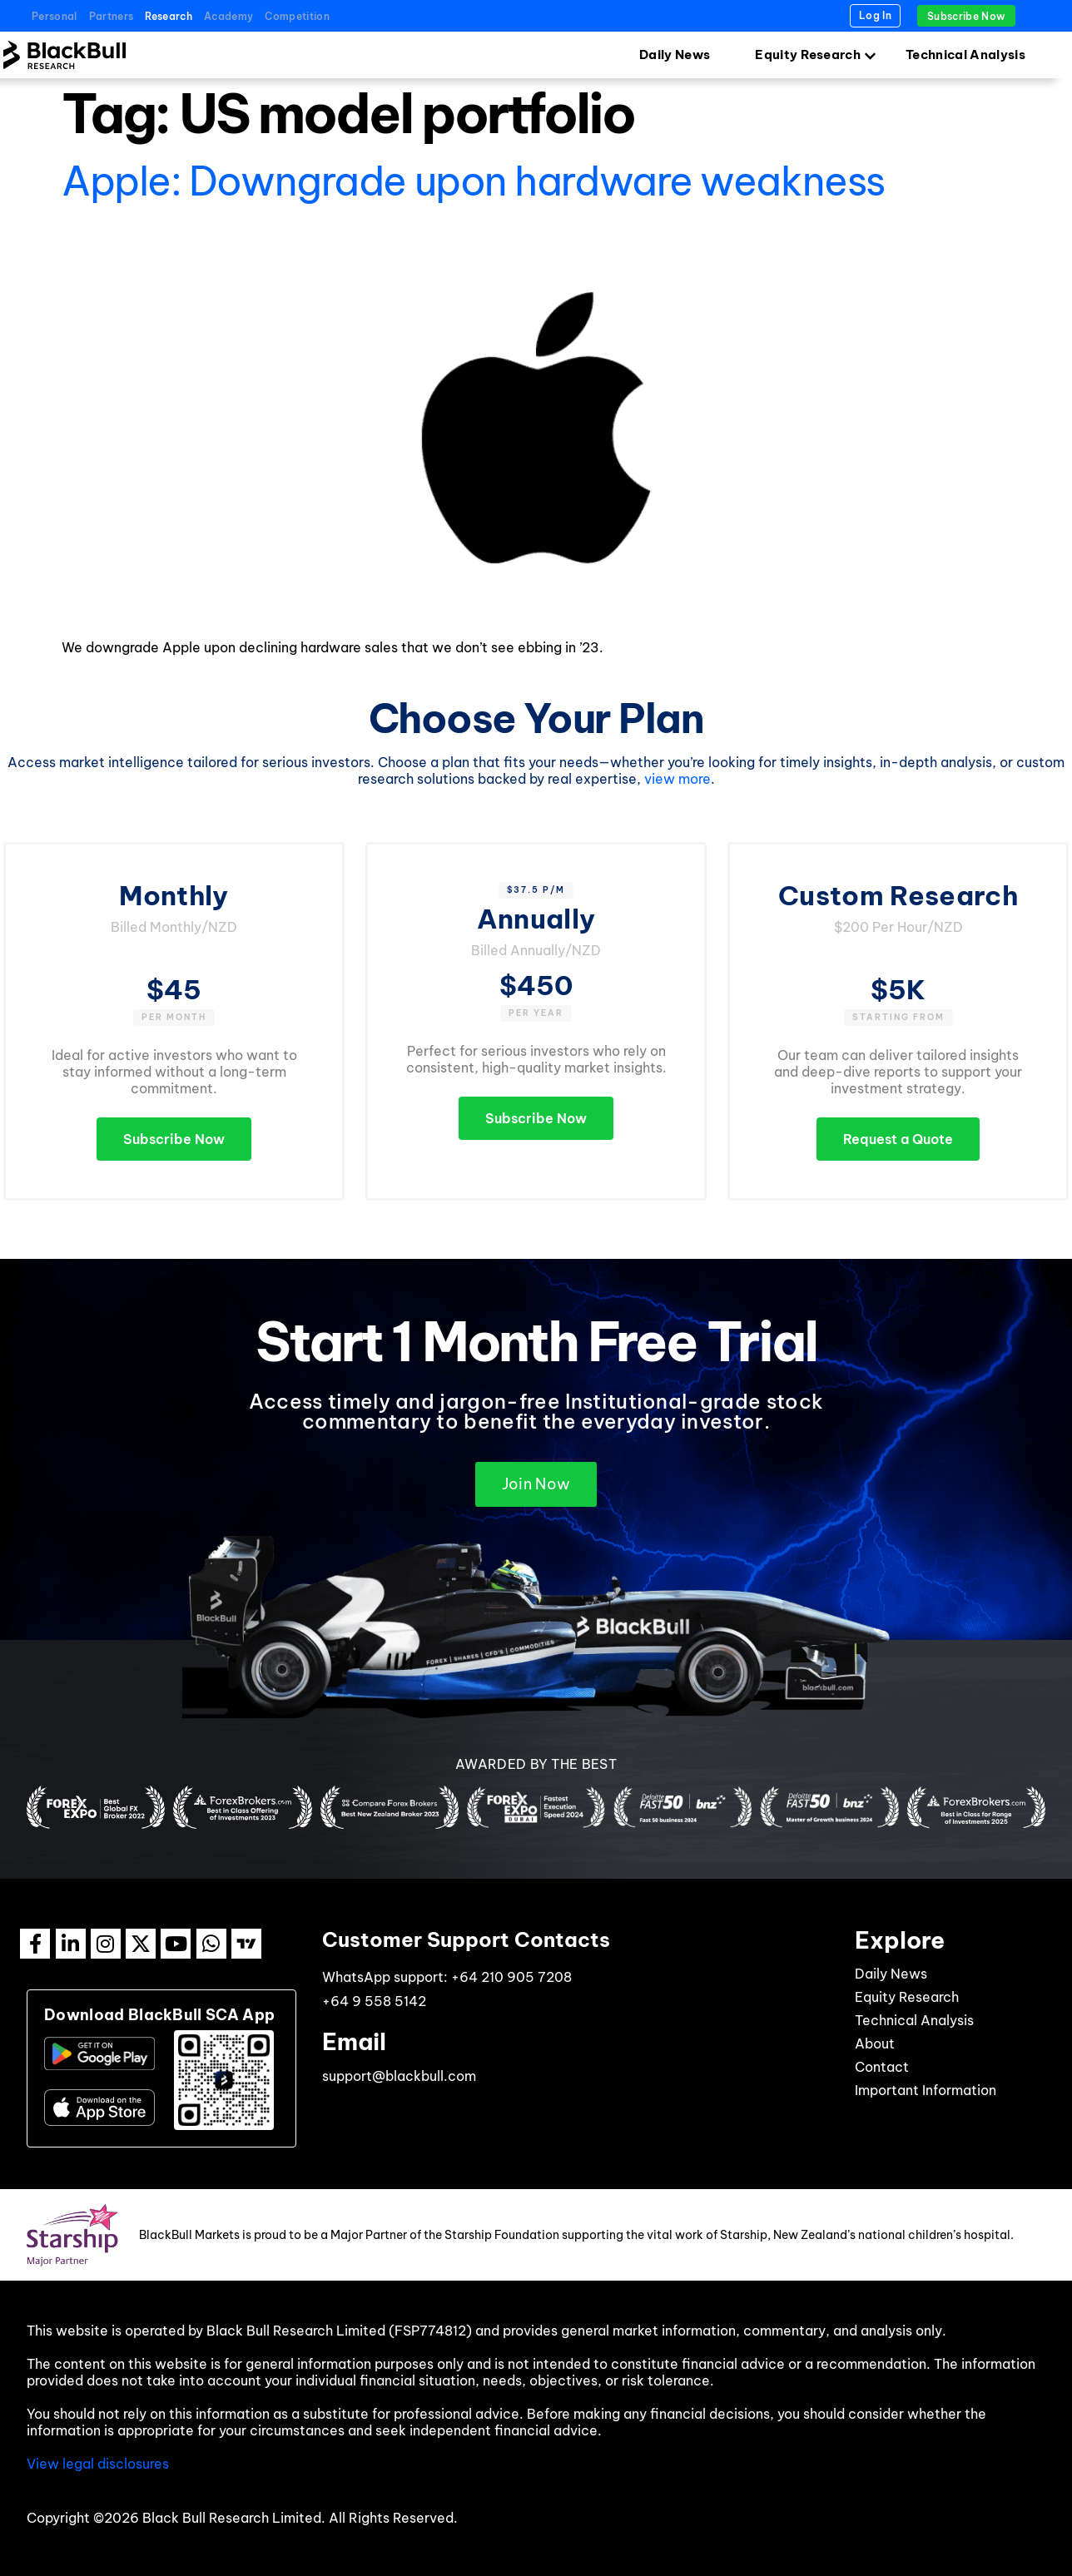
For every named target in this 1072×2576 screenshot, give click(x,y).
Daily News (674, 54)
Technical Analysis (965, 54)
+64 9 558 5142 (374, 2001)
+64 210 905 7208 (511, 1977)
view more (677, 778)
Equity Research (808, 54)
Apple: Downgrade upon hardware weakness (473, 181)
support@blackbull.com (399, 2076)
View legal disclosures (98, 2463)
